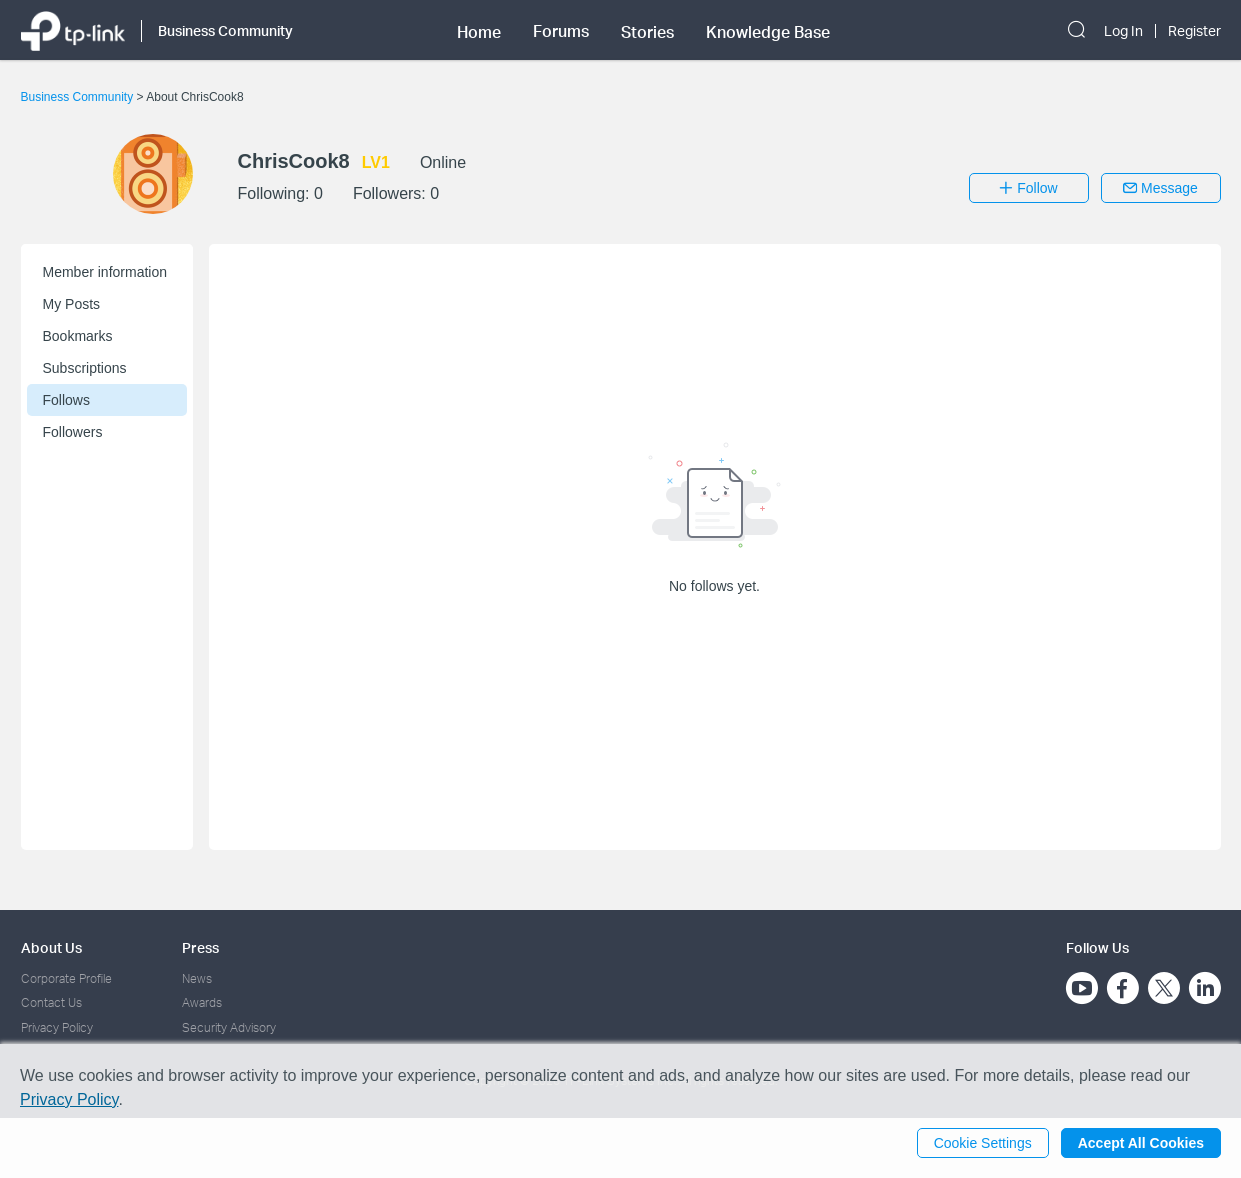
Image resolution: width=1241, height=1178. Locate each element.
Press (200, 947)
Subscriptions (85, 368)
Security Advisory (229, 1027)
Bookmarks (78, 336)
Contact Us (51, 1002)
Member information (105, 272)
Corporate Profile (66, 978)
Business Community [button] (225, 30)
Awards (202, 1002)
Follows (66, 400)
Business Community (79, 97)
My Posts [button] (72, 304)
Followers (73, 432)
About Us (51, 947)
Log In (1123, 31)
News (197, 978)
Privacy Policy (57, 1027)
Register (1194, 31)
